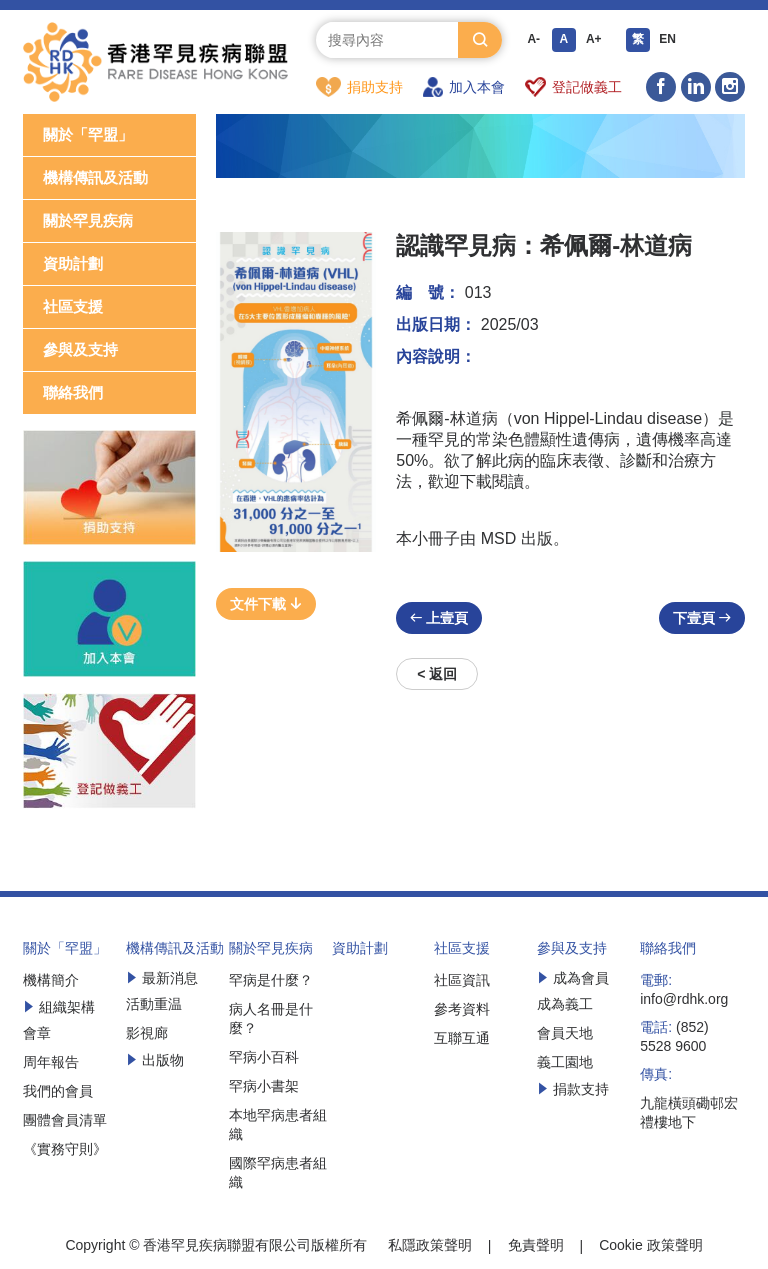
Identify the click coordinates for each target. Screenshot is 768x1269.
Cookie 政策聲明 (650, 1246)
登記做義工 (573, 87)
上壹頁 (439, 619)
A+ (594, 40)
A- (533, 40)
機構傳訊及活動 (95, 178)
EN (667, 40)
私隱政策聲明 (430, 1246)
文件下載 (266, 605)
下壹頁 (702, 619)
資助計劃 (73, 264)
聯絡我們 (73, 393)
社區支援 (73, 307)
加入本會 (464, 87)
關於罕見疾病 (88, 221)
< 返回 (437, 675)
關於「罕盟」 (88, 135)
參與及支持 (80, 350)
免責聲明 (536, 1246)
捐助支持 (359, 87)
